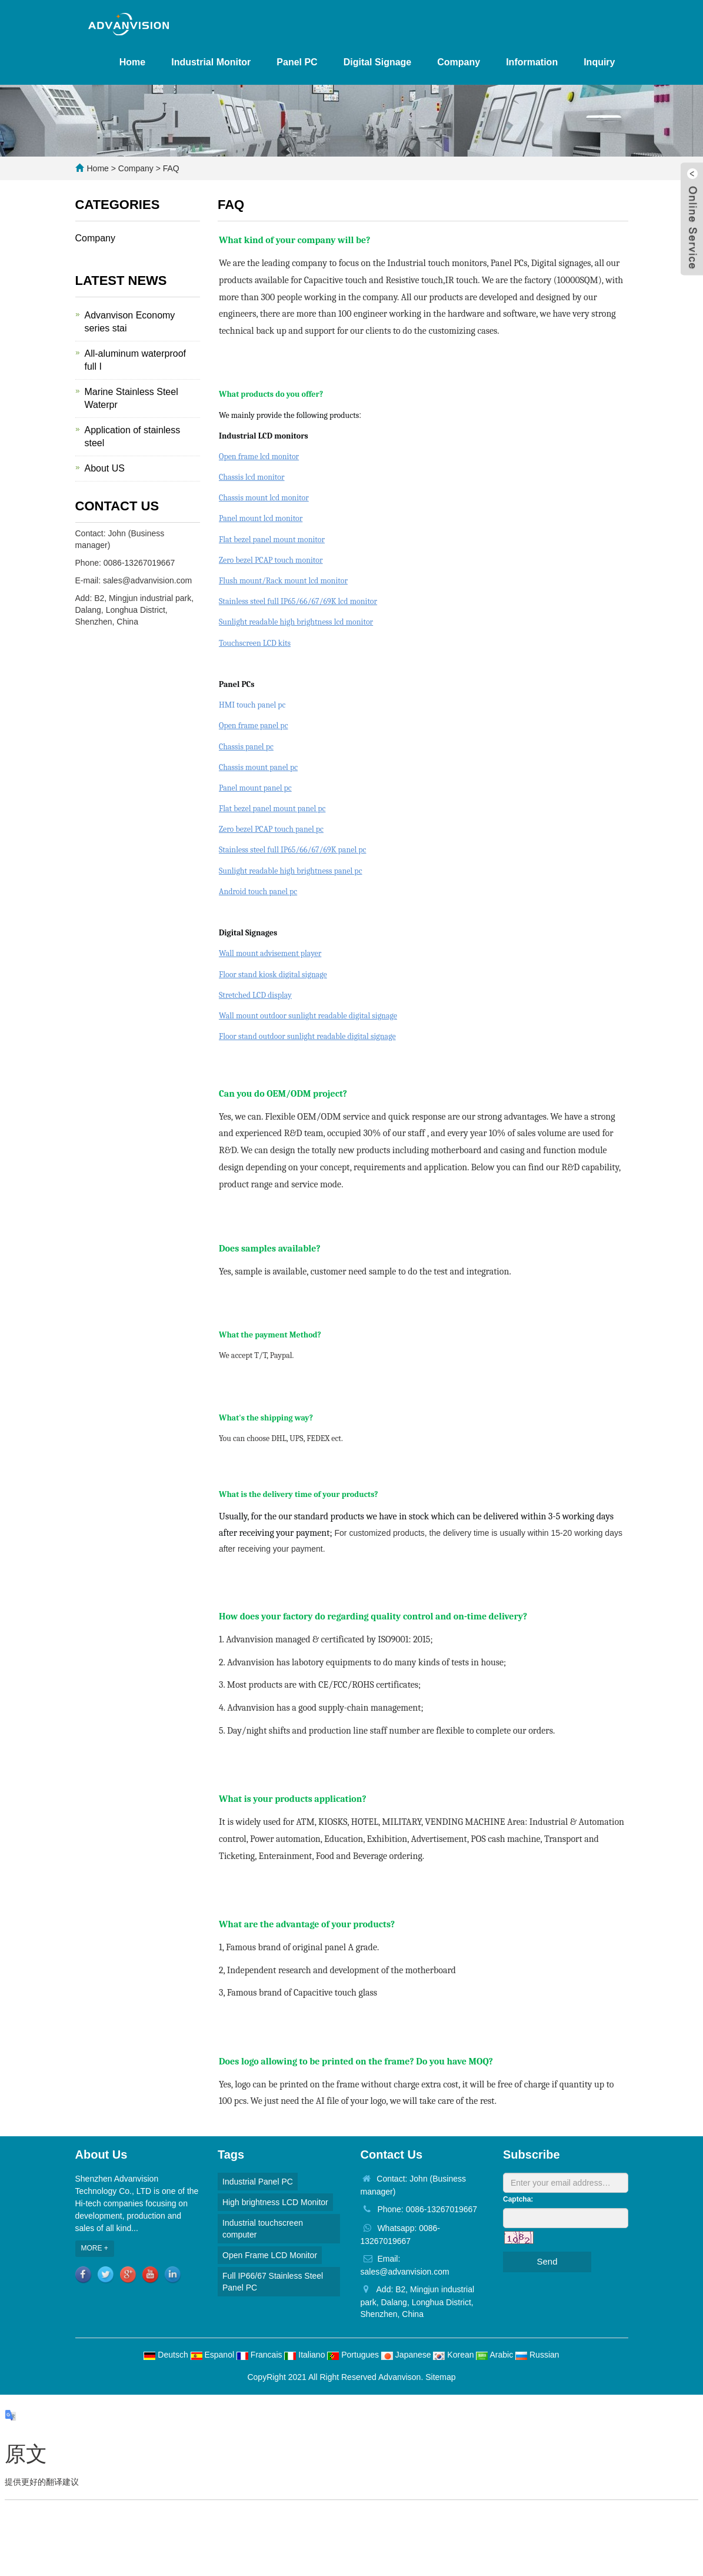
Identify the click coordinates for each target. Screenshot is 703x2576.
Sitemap (440, 2377)
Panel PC (296, 62)
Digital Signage (378, 62)
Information (532, 62)
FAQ (170, 168)
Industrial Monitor (211, 62)
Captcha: (518, 2199)
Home (132, 62)
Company (458, 62)
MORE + (94, 2248)
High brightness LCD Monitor (275, 2202)
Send (547, 2261)
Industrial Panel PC (257, 2181)
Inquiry (599, 62)
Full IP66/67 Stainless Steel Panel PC (272, 2281)
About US (105, 468)
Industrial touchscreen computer (262, 2228)
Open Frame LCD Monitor (269, 2255)
